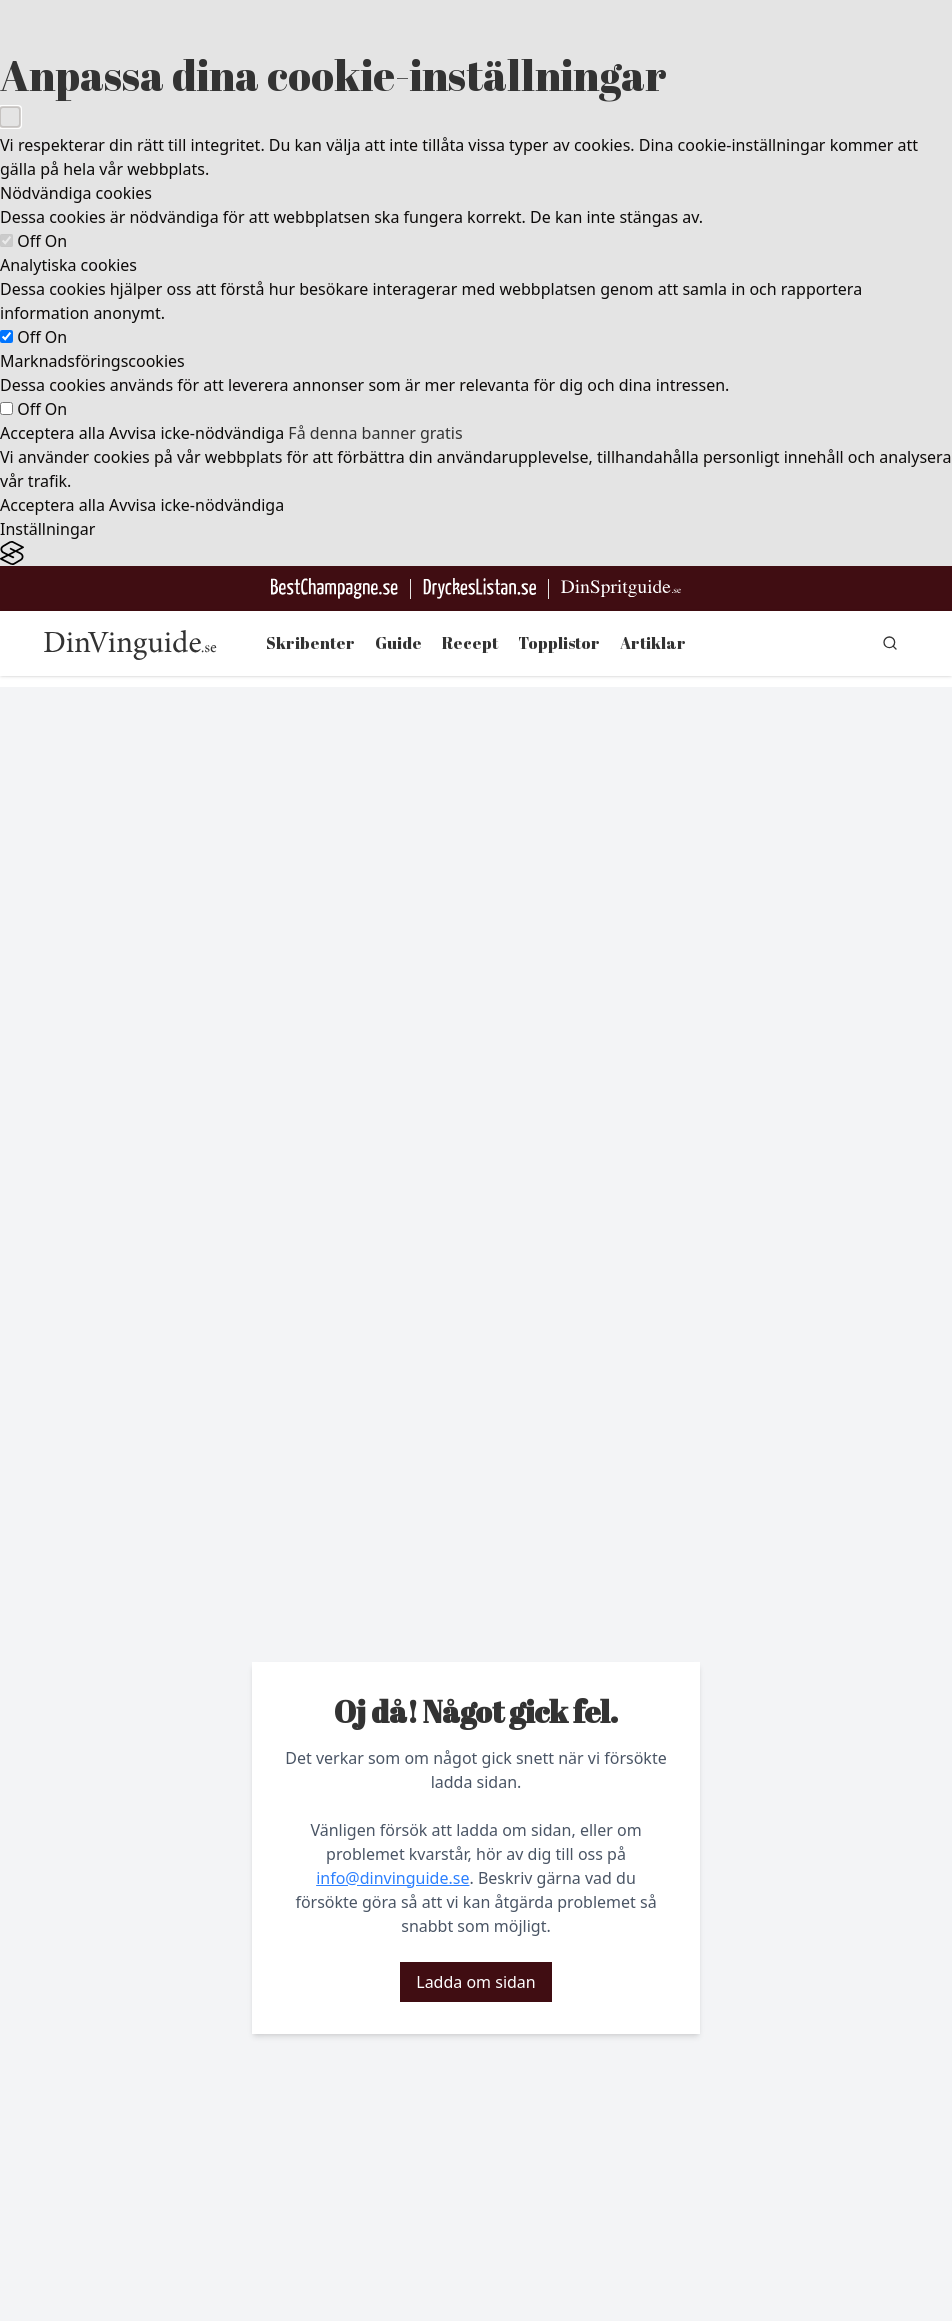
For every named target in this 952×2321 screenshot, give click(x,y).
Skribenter (310, 643)
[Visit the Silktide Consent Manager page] (476, 553)
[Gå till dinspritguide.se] (621, 588)
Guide (398, 643)
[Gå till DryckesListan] (479, 588)
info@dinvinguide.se (392, 1878)
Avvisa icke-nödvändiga (196, 433)
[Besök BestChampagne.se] (334, 588)
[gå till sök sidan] (890, 643)
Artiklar (653, 643)
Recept (470, 643)
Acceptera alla (52, 433)
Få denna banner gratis (375, 433)
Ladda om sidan (475, 1982)
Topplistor (559, 643)
